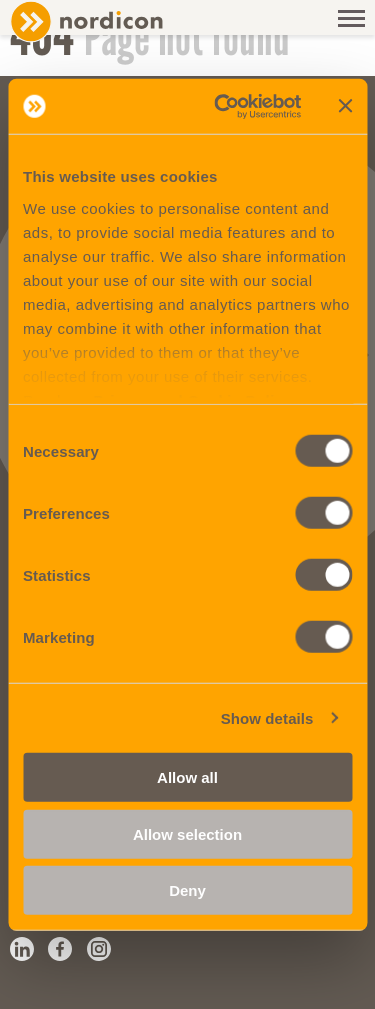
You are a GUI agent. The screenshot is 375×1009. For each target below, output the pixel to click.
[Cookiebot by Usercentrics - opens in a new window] (223, 106)
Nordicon (120, 21)
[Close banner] (345, 106)
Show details (267, 717)
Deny (187, 890)
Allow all (187, 777)
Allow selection (187, 833)
